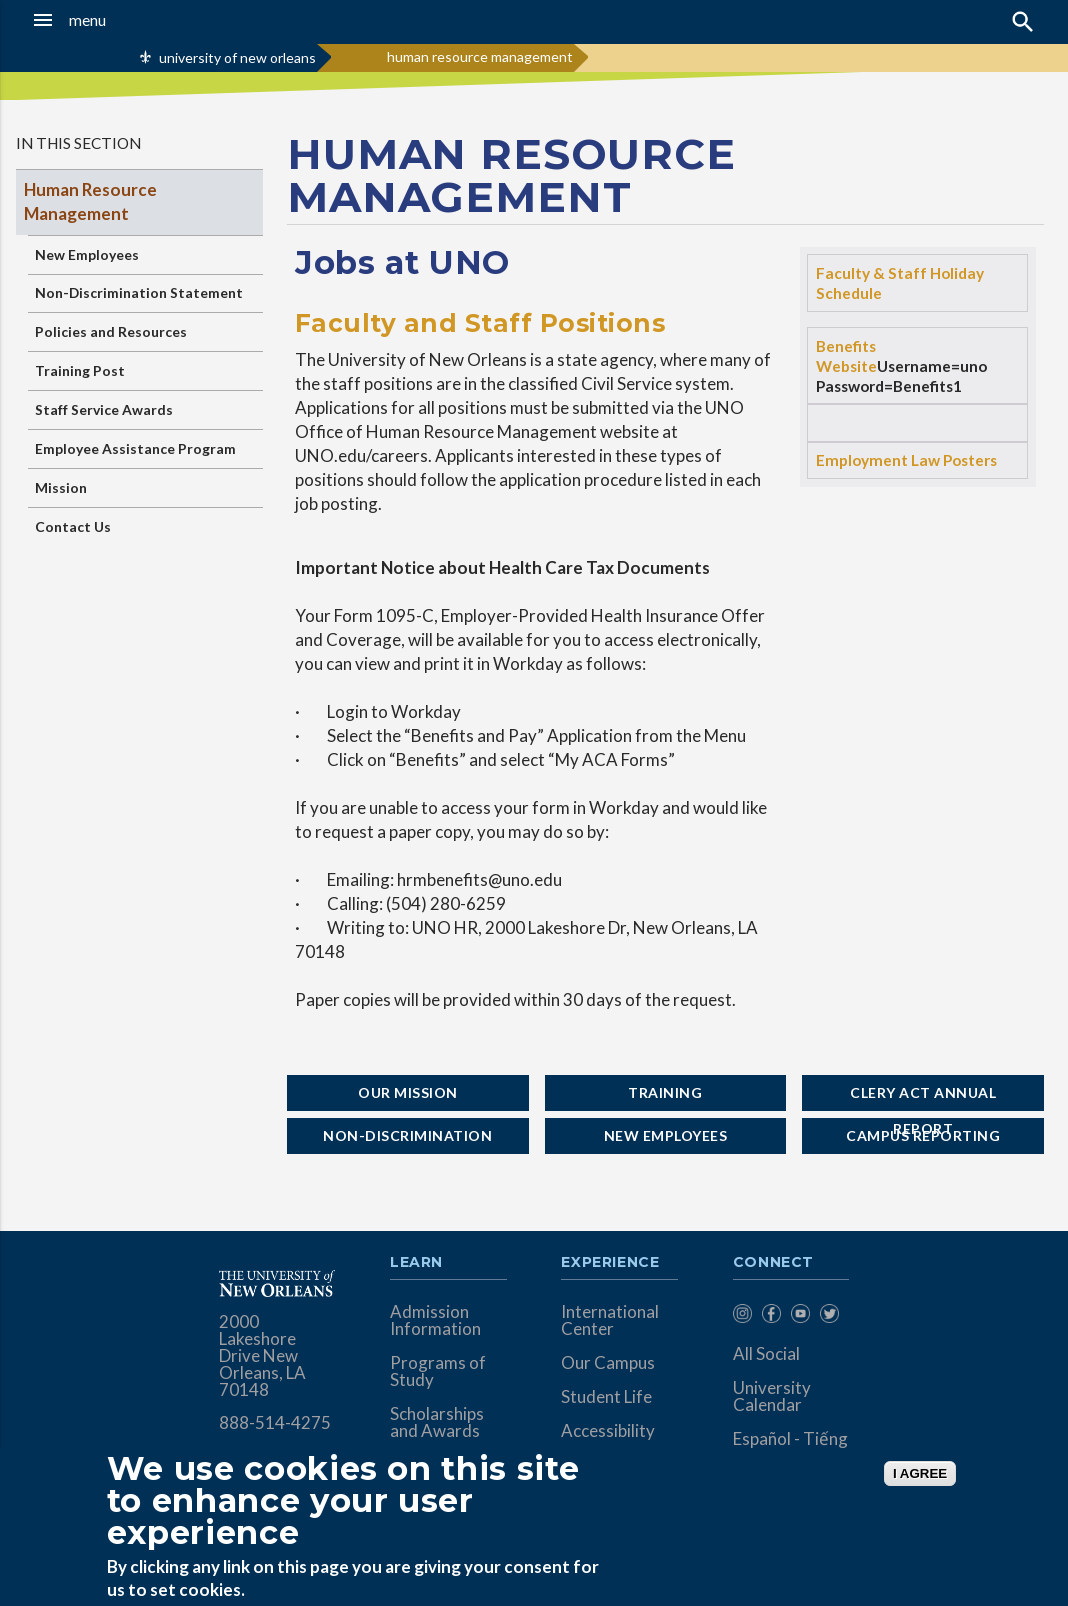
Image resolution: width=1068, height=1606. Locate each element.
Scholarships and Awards (437, 1422)
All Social (766, 1353)
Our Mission (408, 1092)
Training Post (80, 370)
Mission (61, 487)
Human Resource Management (90, 201)
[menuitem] (742, 1316)
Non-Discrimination (407, 1135)
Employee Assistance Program (135, 448)
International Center (610, 1320)
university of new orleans (237, 57)
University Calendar (772, 1396)
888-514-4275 (275, 1422)
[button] (103, 20)
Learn (416, 1263)
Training (665, 1092)
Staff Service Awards (104, 409)
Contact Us (73, 526)
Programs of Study (438, 1371)
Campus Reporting (923, 1135)
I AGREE (920, 1473)
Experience (610, 1263)
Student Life (606, 1396)
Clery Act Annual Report (923, 1097)
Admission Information (435, 1320)
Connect (774, 1263)
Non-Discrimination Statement (139, 292)
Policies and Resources (111, 331)
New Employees (87, 254)
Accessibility (608, 1430)
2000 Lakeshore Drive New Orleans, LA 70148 (262, 1355)
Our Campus (608, 1362)
